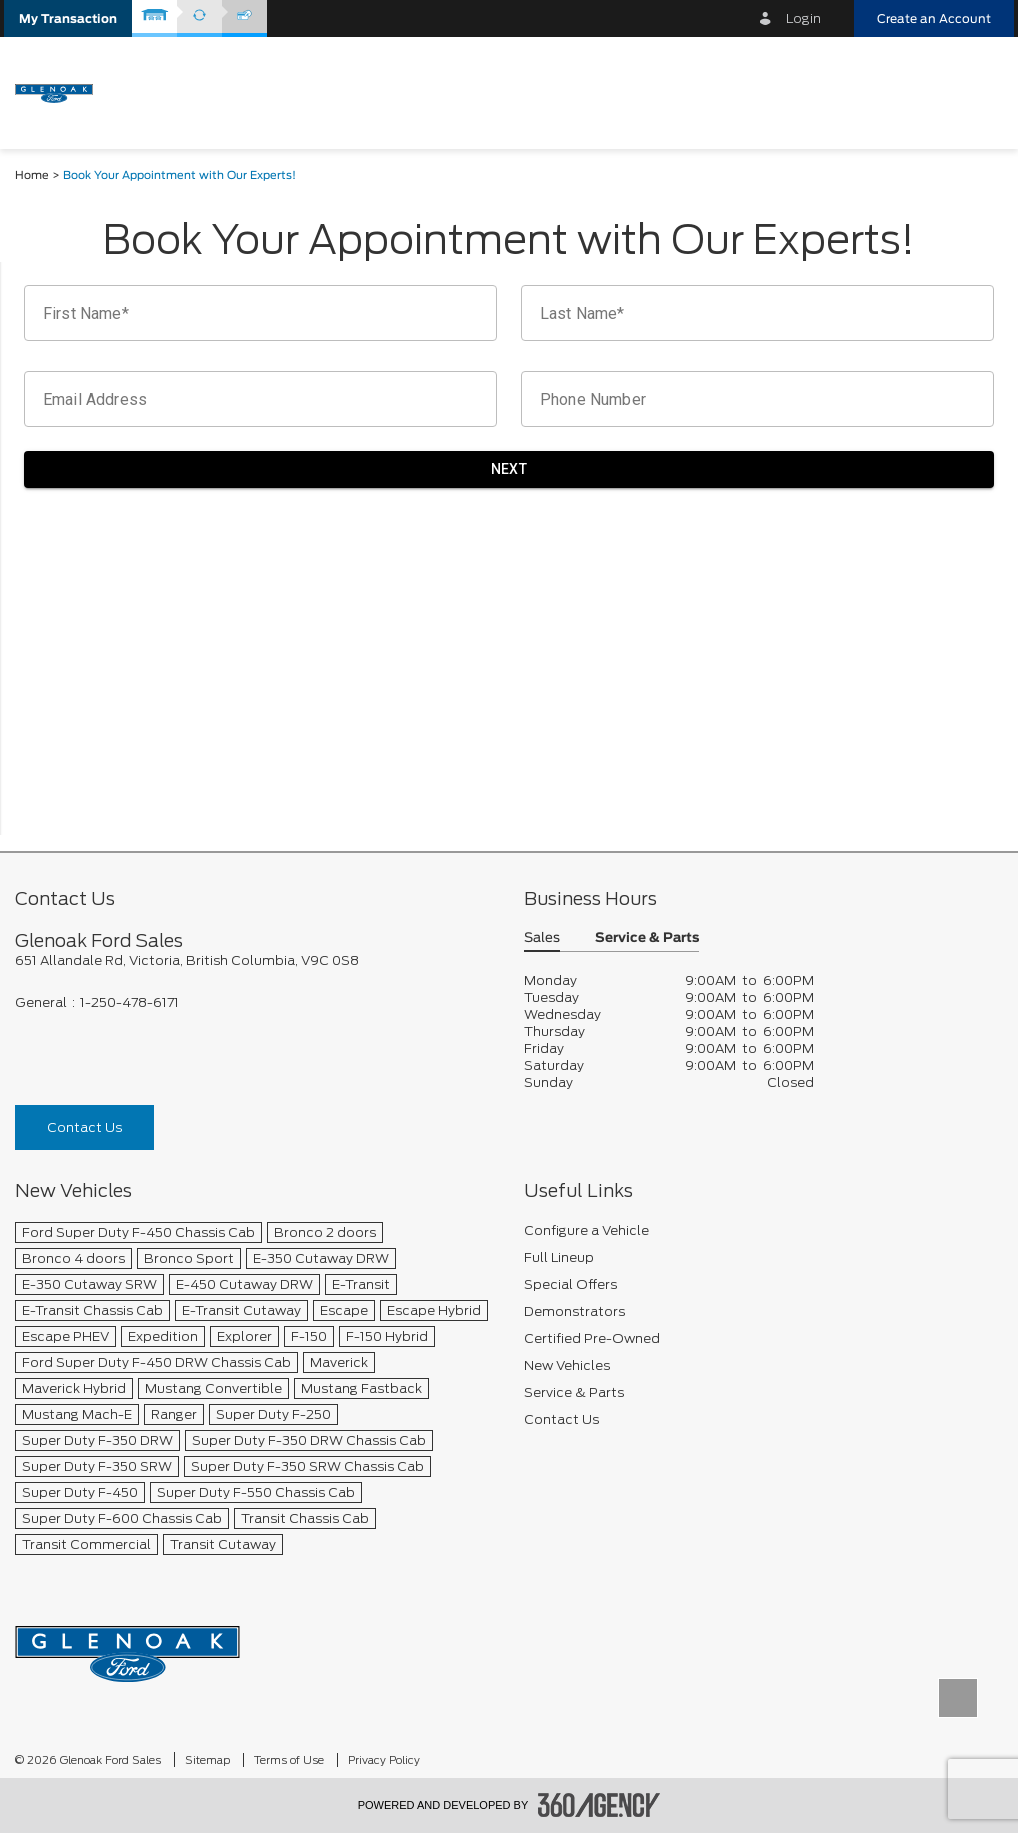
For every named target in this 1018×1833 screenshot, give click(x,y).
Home (32, 175)
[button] (68, 18)
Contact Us (84, 1127)
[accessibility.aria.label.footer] (599, 1805)
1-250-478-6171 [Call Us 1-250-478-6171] (129, 1002)
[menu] (978, 91)
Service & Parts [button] (647, 938)
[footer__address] (254, 960)
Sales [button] (542, 938)
